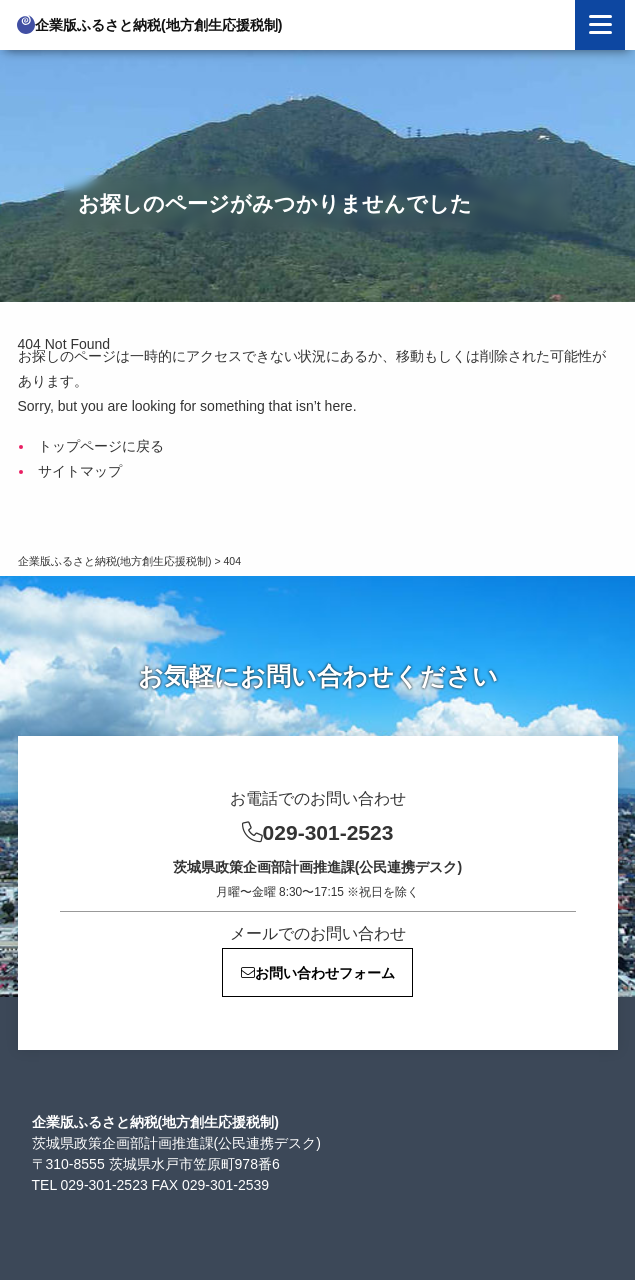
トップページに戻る (101, 446)
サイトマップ (80, 471)
